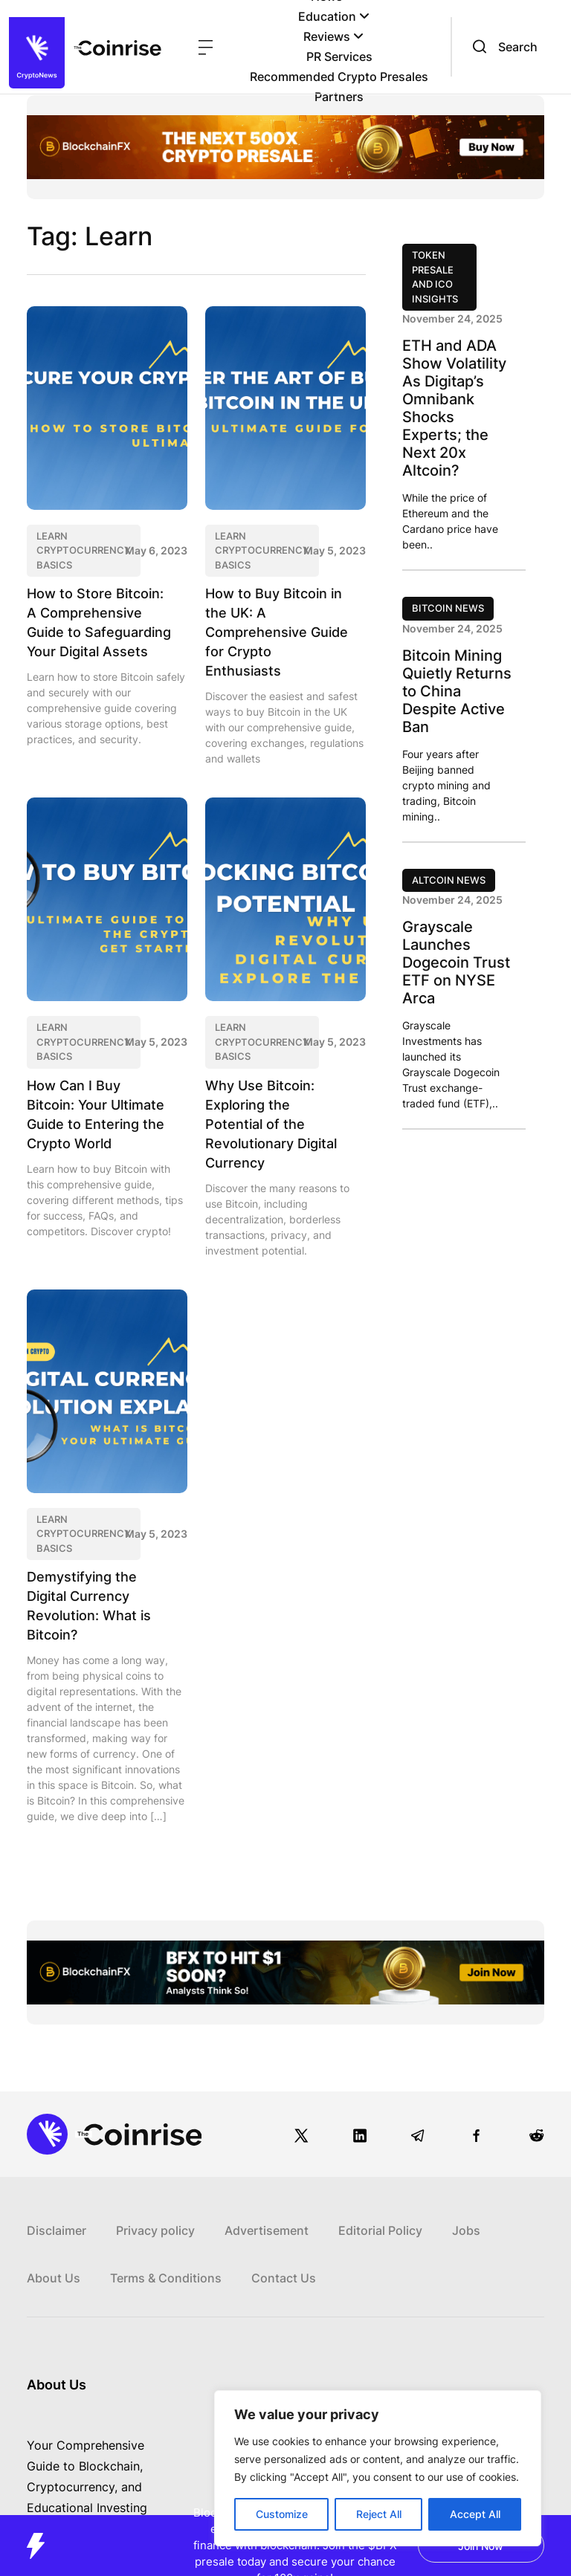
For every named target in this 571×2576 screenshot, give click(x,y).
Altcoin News (448, 880)
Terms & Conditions (166, 2278)
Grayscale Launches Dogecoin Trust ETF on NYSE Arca (456, 962)
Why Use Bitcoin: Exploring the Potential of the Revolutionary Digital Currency (271, 1124)
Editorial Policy (380, 2230)
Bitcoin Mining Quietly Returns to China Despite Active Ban (457, 691)
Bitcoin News (448, 608)
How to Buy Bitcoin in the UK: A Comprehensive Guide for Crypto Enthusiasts (276, 632)
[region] (377, 2468)
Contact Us (283, 2278)
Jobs (466, 2230)
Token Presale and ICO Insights (435, 277)
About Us (53, 2278)
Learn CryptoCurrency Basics (83, 550)
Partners (339, 96)
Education (334, 16)
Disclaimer (56, 2230)
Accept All (475, 2514)
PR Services (339, 56)
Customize (282, 2514)
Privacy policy (155, 2230)
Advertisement (267, 2230)
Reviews (333, 36)
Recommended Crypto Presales (339, 76)
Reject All (378, 2514)
